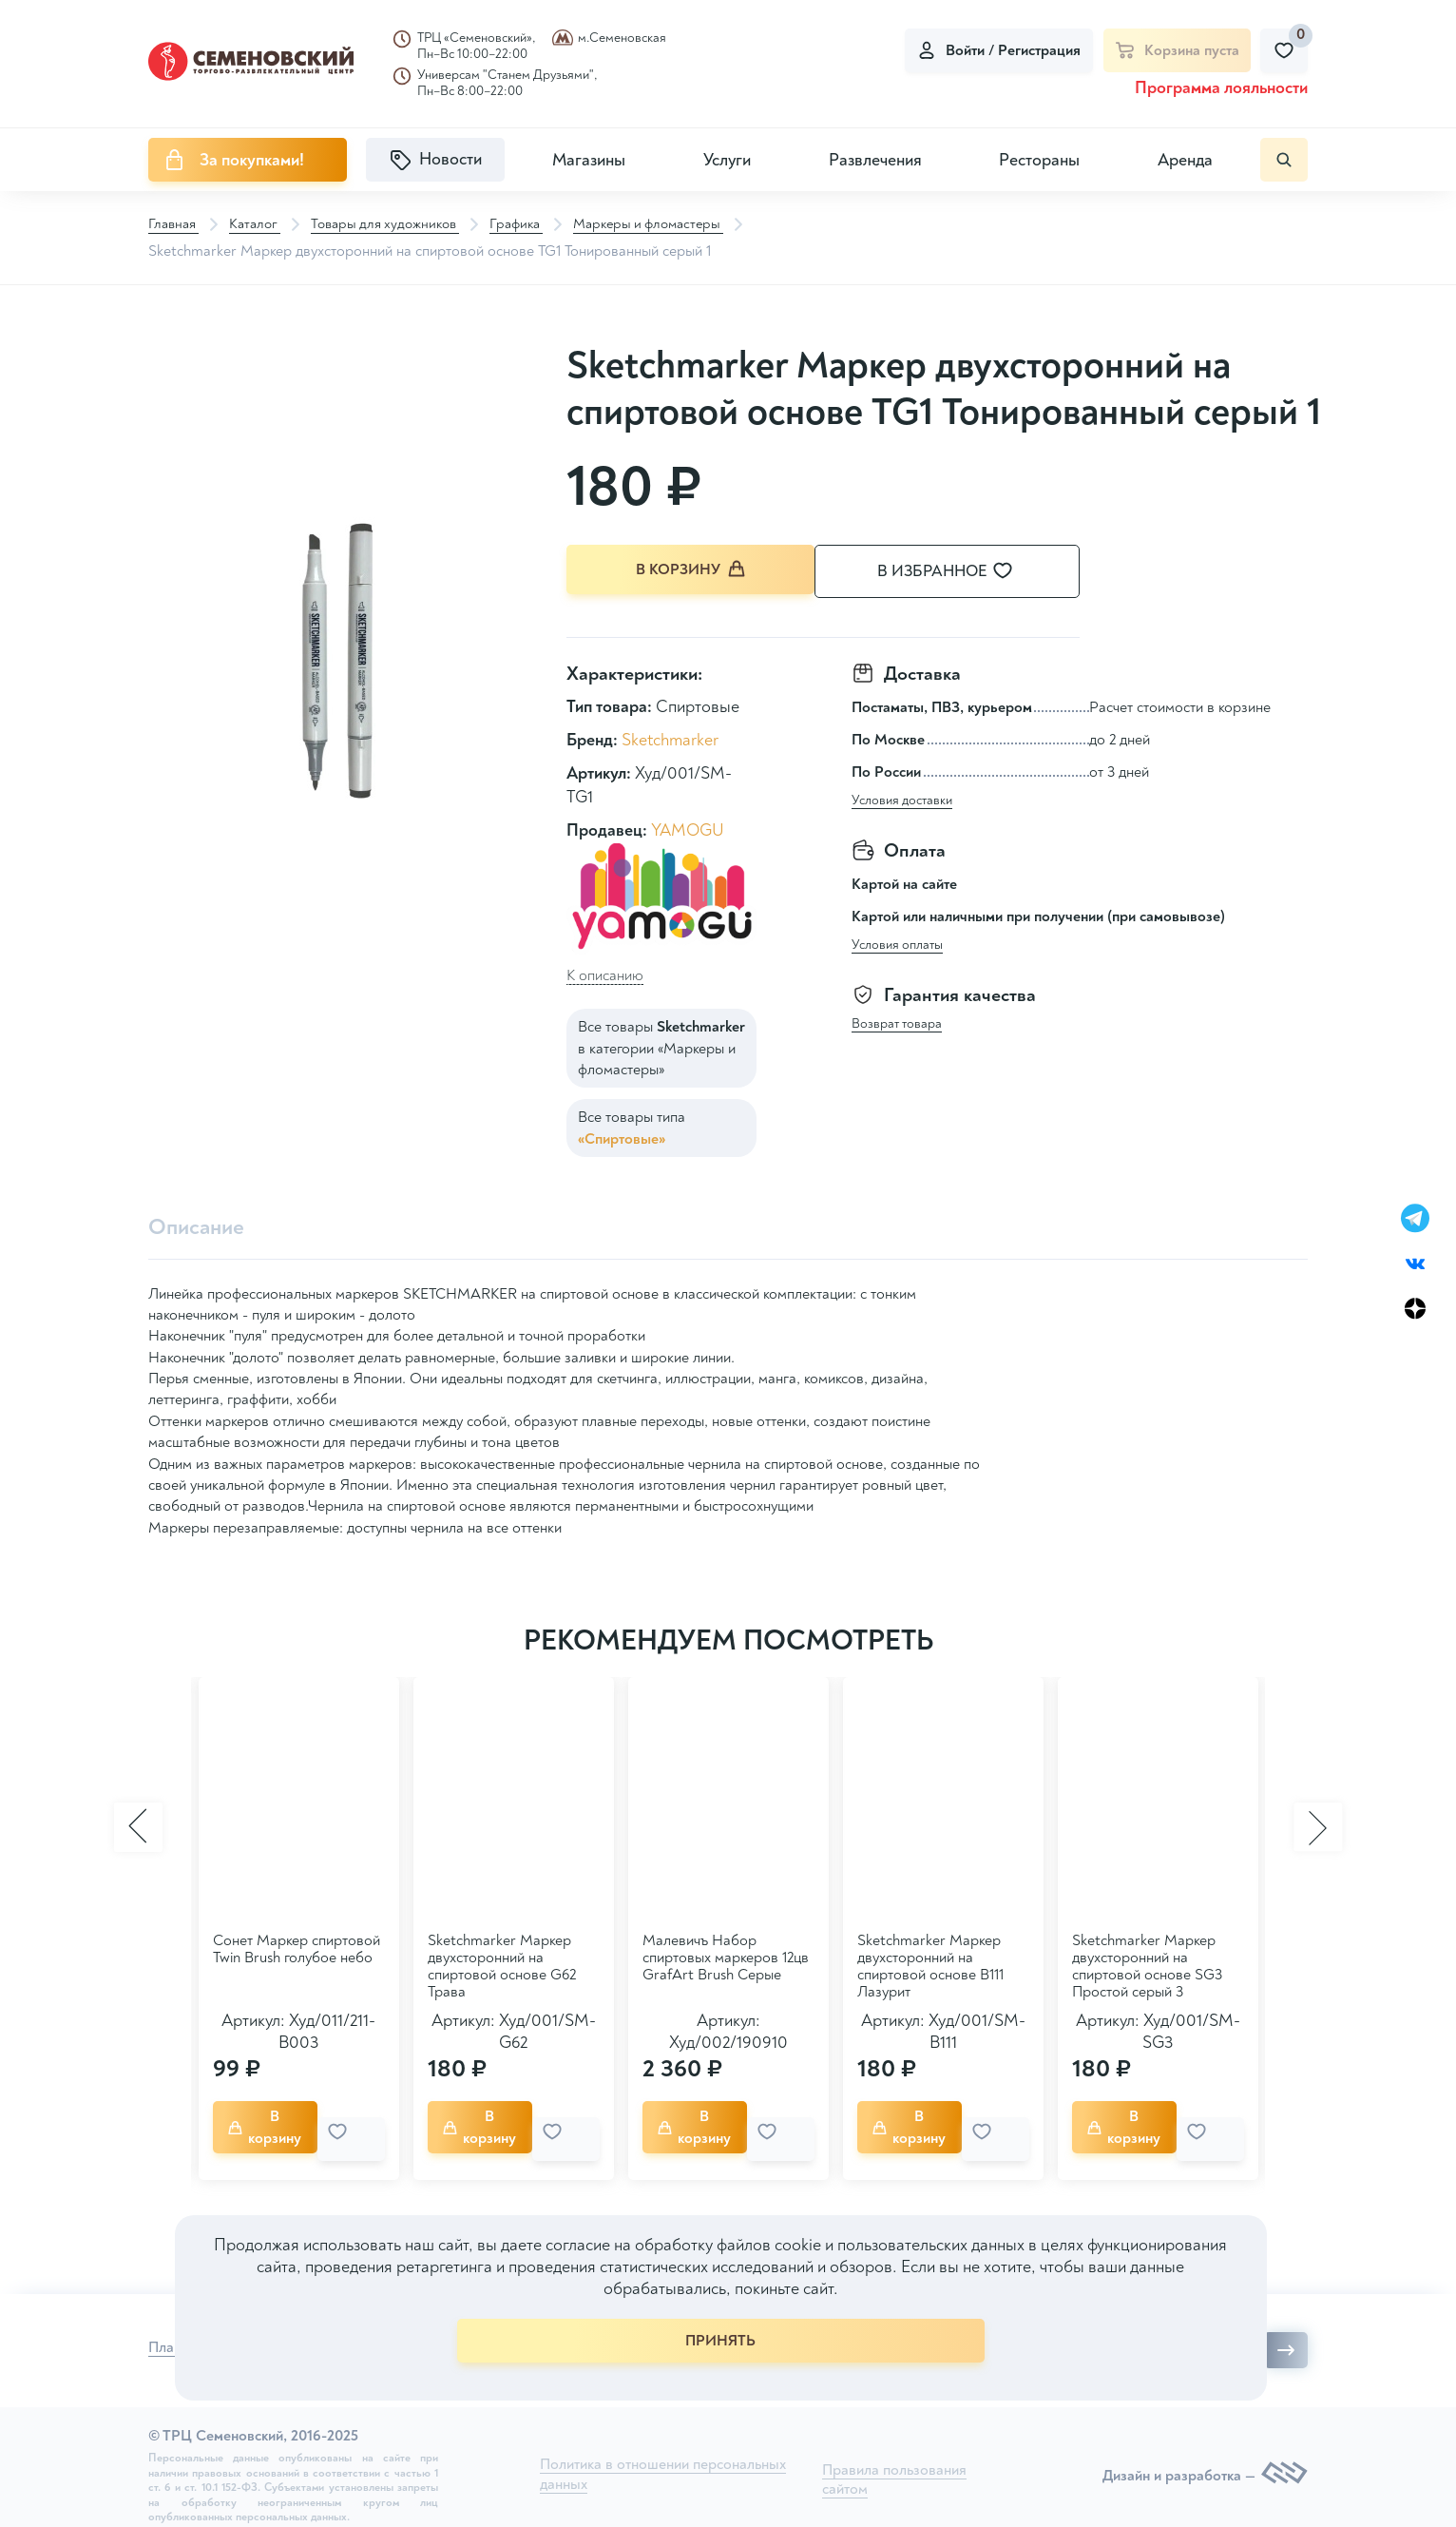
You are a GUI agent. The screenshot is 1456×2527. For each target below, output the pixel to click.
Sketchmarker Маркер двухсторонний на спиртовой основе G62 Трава (502, 1965)
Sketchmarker (670, 736)
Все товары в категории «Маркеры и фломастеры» (661, 1044)
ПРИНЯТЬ (720, 2340)
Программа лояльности (1221, 88)
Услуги (727, 160)
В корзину (690, 571)
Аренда (1185, 160)
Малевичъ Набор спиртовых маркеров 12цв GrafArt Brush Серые (725, 1956)
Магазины (588, 160)
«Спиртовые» (621, 1135)
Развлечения (875, 160)
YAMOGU (687, 827)
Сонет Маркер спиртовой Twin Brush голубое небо (296, 1948)
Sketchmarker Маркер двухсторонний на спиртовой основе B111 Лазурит (930, 1965)
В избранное (965, 572)
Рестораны (1039, 160)
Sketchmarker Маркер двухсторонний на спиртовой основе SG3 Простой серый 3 (1147, 1965)
